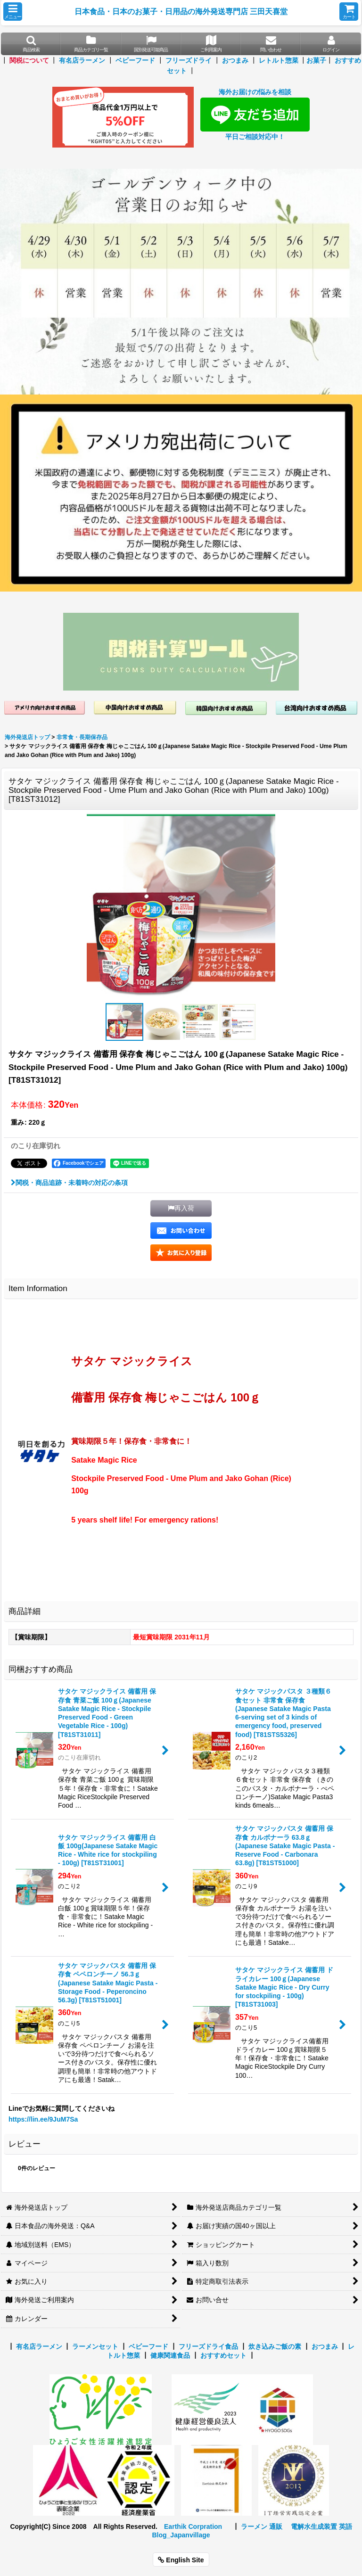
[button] (12, 11)
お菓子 (316, 60)
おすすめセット (223, 2355)
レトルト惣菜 (278, 60)
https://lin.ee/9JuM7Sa (43, 2119)
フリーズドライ (188, 60)
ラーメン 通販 (261, 2526)
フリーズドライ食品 (208, 2346)
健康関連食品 (170, 2355)
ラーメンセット (95, 2346)
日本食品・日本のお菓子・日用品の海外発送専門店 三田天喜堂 (181, 11)
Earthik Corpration (193, 2526)
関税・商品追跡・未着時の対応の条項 (69, 1182)
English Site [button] (181, 2560)
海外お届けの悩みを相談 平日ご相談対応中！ (255, 114)
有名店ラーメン (82, 60)
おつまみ (235, 60)
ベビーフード (135, 60)
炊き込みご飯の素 (274, 2346)
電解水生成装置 (314, 2526)
